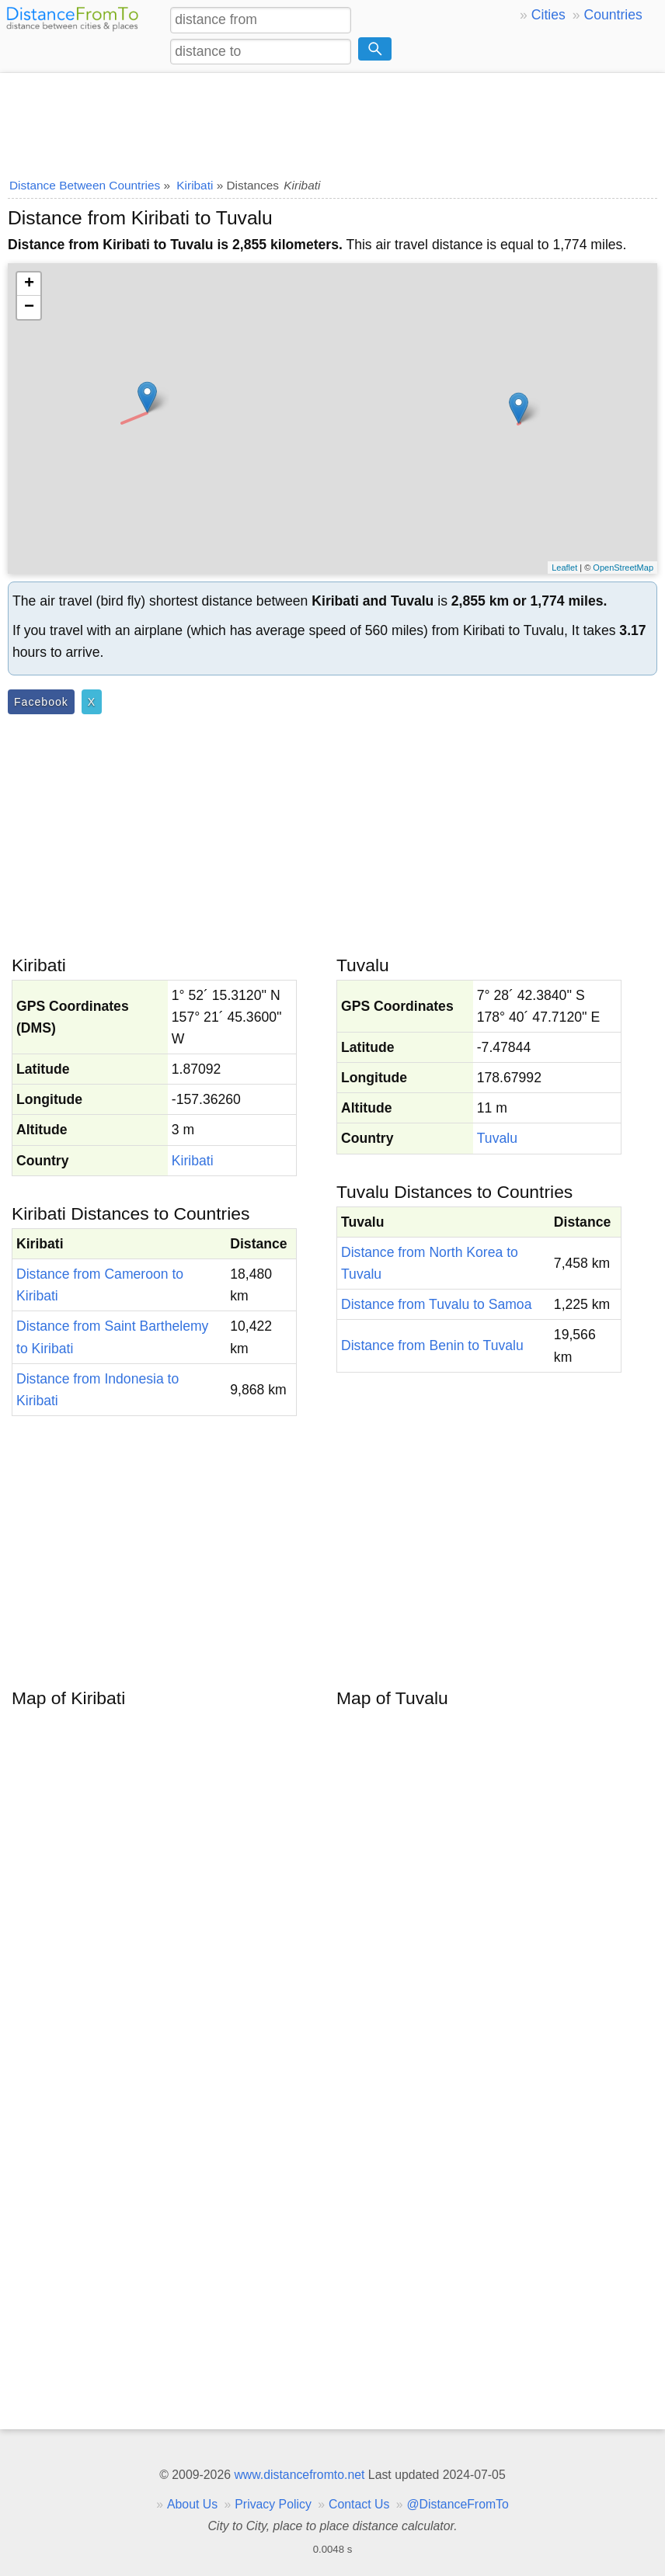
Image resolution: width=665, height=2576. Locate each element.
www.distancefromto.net (299, 2474)
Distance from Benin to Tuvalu (432, 1345)
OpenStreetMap (623, 567)
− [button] (29, 307)
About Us (192, 2504)
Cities (548, 15)
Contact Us (359, 2504)
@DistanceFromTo (458, 2504)
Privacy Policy (273, 2504)
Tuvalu (497, 1138)
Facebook (41, 702)
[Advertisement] (332, 120)
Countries (612, 15)
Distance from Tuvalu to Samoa (436, 1304)
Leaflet (564, 567)
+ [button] (29, 284)
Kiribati (193, 1160)
